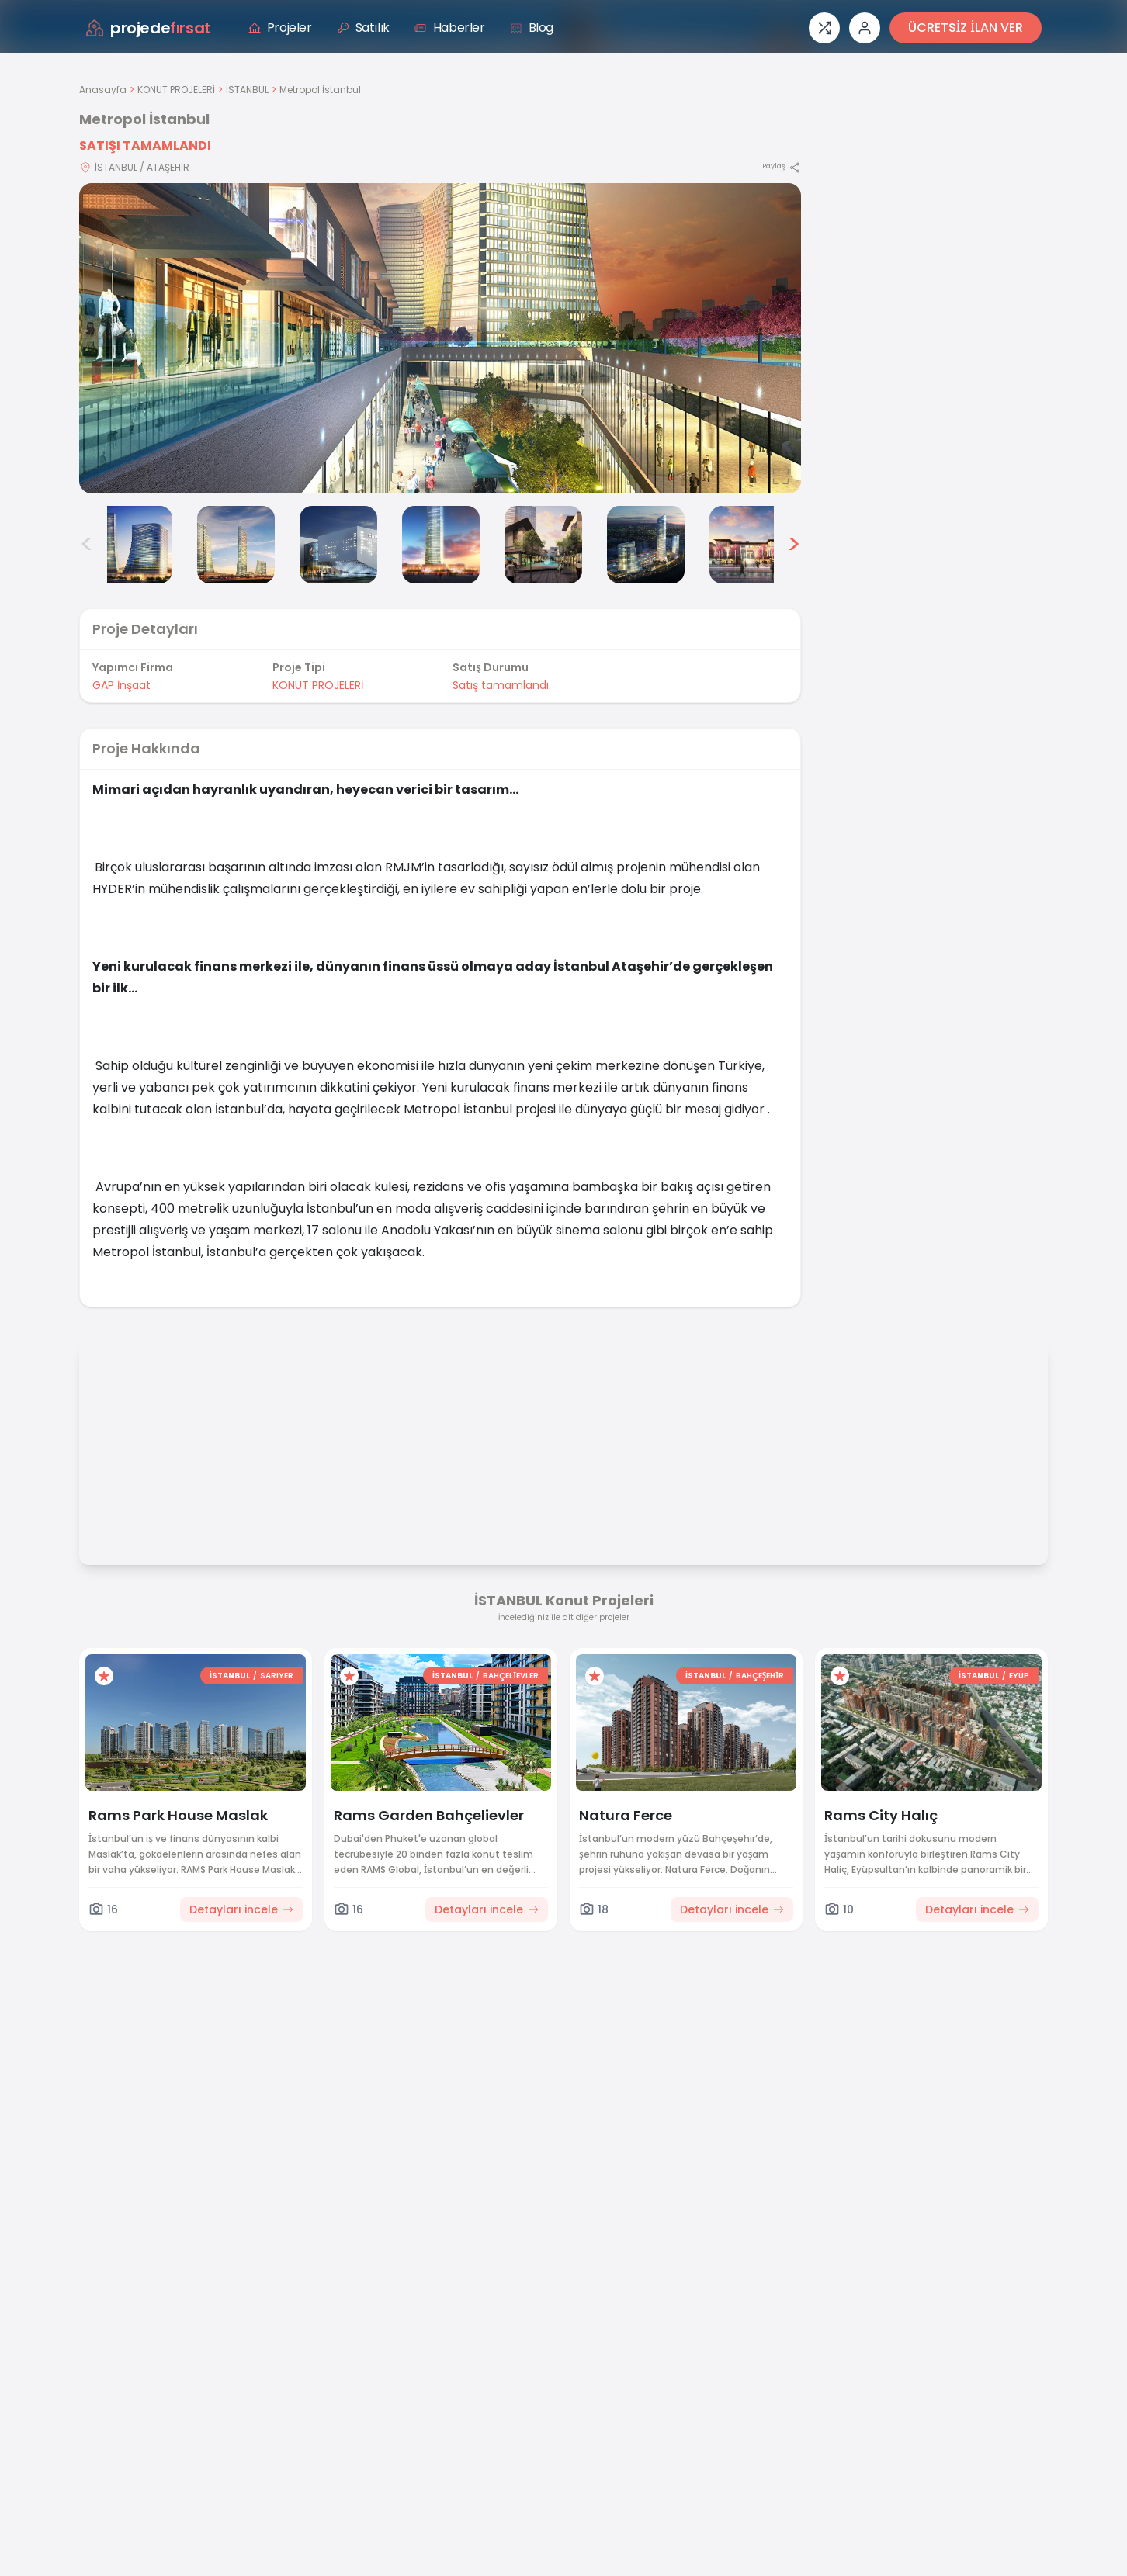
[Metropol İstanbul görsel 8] (748, 544)
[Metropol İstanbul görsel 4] (338, 544)
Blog (531, 27)
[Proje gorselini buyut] (440, 338)
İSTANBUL (247, 89)
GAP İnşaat (121, 685)
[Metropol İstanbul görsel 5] (441, 544)
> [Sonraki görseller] (793, 544)
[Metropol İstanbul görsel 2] (133, 544)
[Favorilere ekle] (104, 1676)
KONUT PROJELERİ (176, 89)
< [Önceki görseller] (87, 544)
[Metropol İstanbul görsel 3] (236, 544)
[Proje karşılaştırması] (824, 27)
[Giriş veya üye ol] (864, 27)
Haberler (449, 27)
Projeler (280, 27)
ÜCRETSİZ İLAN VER (965, 27)
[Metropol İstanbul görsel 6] (543, 544)
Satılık (363, 27)
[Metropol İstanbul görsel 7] (646, 544)
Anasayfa (103, 89)
